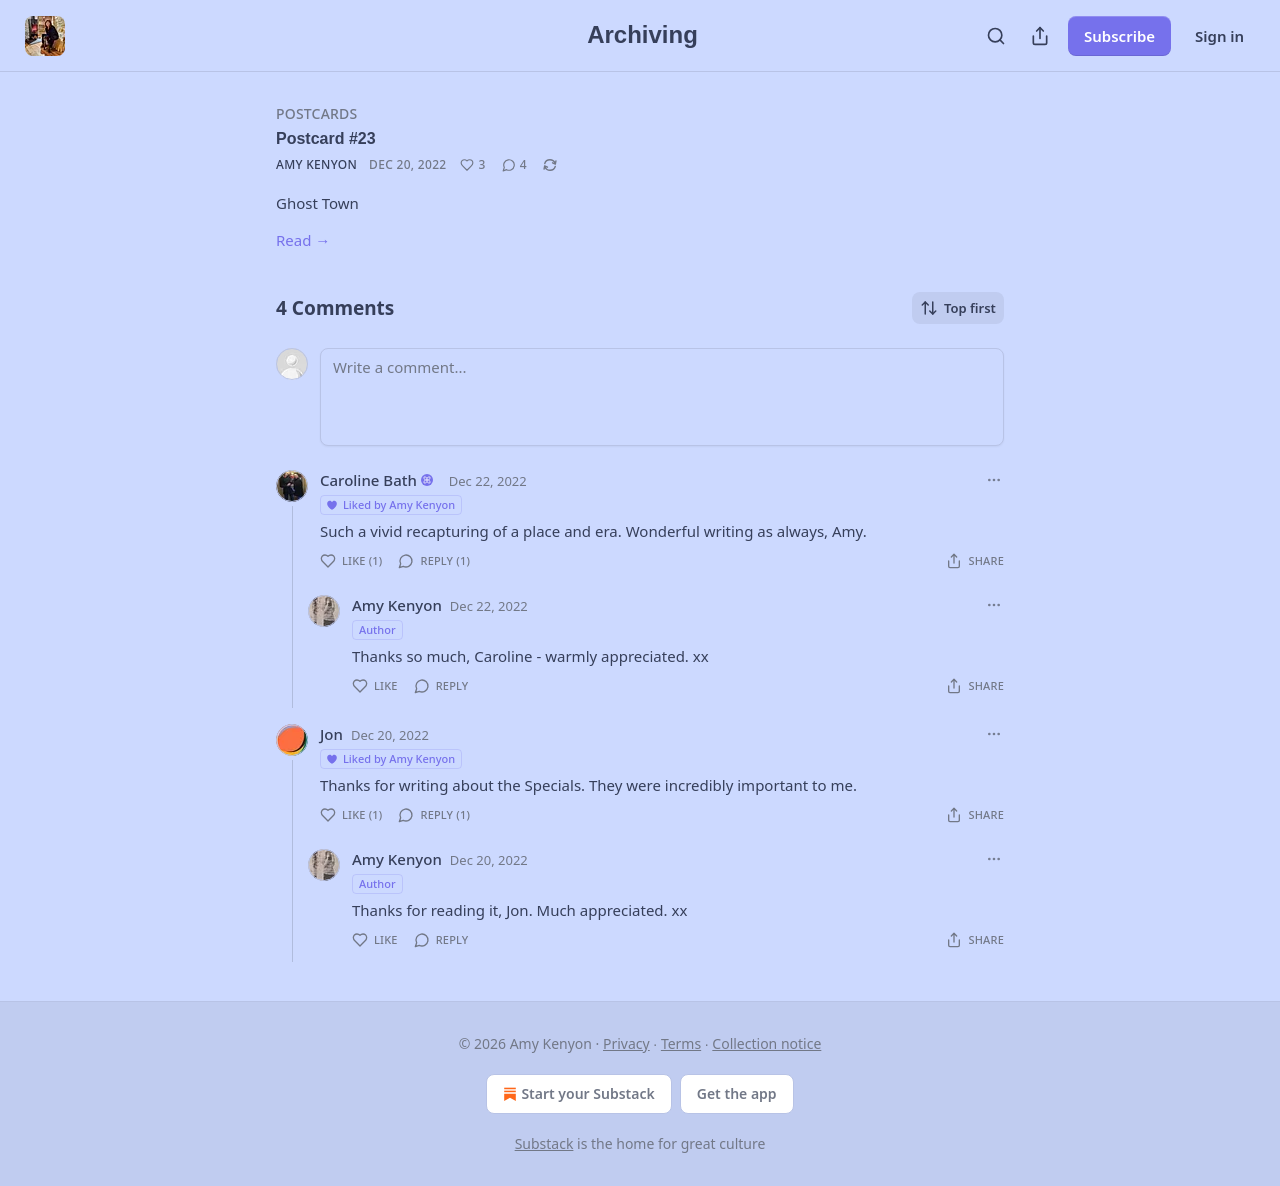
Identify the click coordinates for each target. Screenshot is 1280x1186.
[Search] (996, 36)
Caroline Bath (368, 480)
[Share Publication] (1040, 36)
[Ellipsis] (994, 480)
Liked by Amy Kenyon (390, 504)
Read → (303, 240)
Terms (681, 1043)
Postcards (316, 113)
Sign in (1219, 36)
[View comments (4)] (514, 165)
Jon (331, 734)
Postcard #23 (326, 138)
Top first (958, 308)
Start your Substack (576, 1094)
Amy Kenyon (316, 164)
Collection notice (766, 1043)
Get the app (737, 1093)
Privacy (626, 1043)
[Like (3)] (472, 165)
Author (377, 629)
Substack (544, 1143)
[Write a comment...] (662, 397)
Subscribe (1119, 36)
